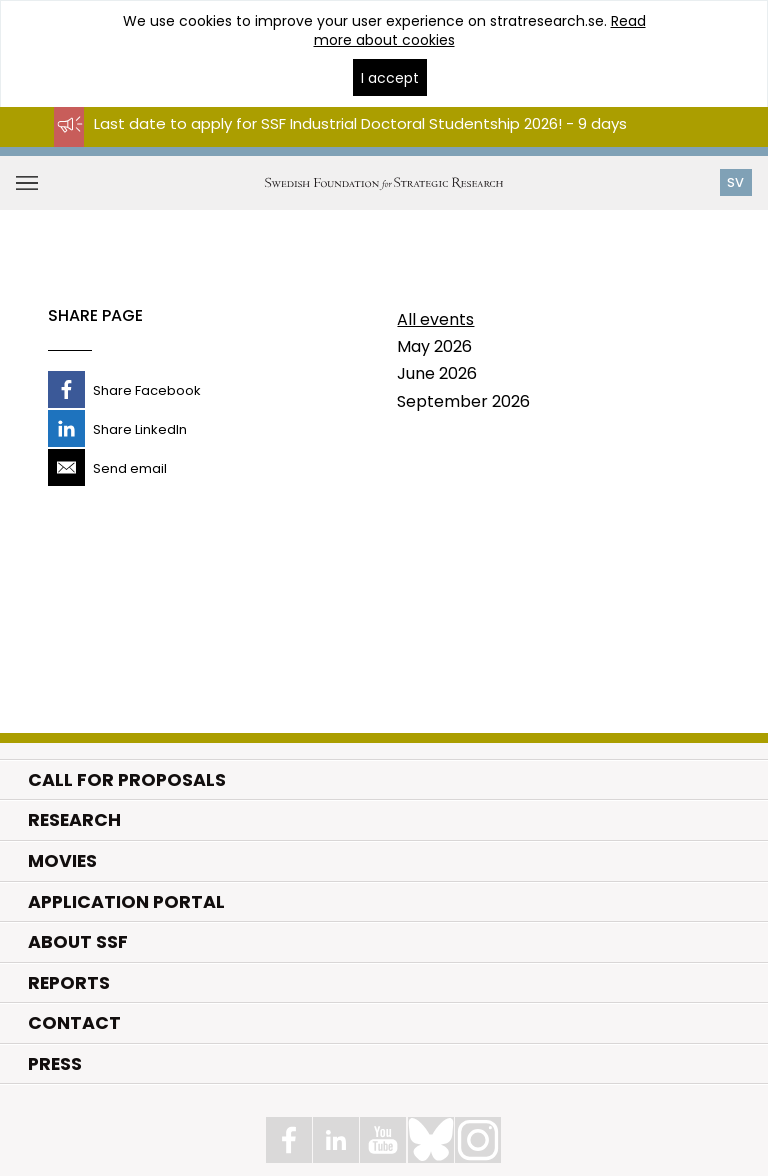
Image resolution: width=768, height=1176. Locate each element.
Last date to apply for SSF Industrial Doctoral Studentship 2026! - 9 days (360, 123)
